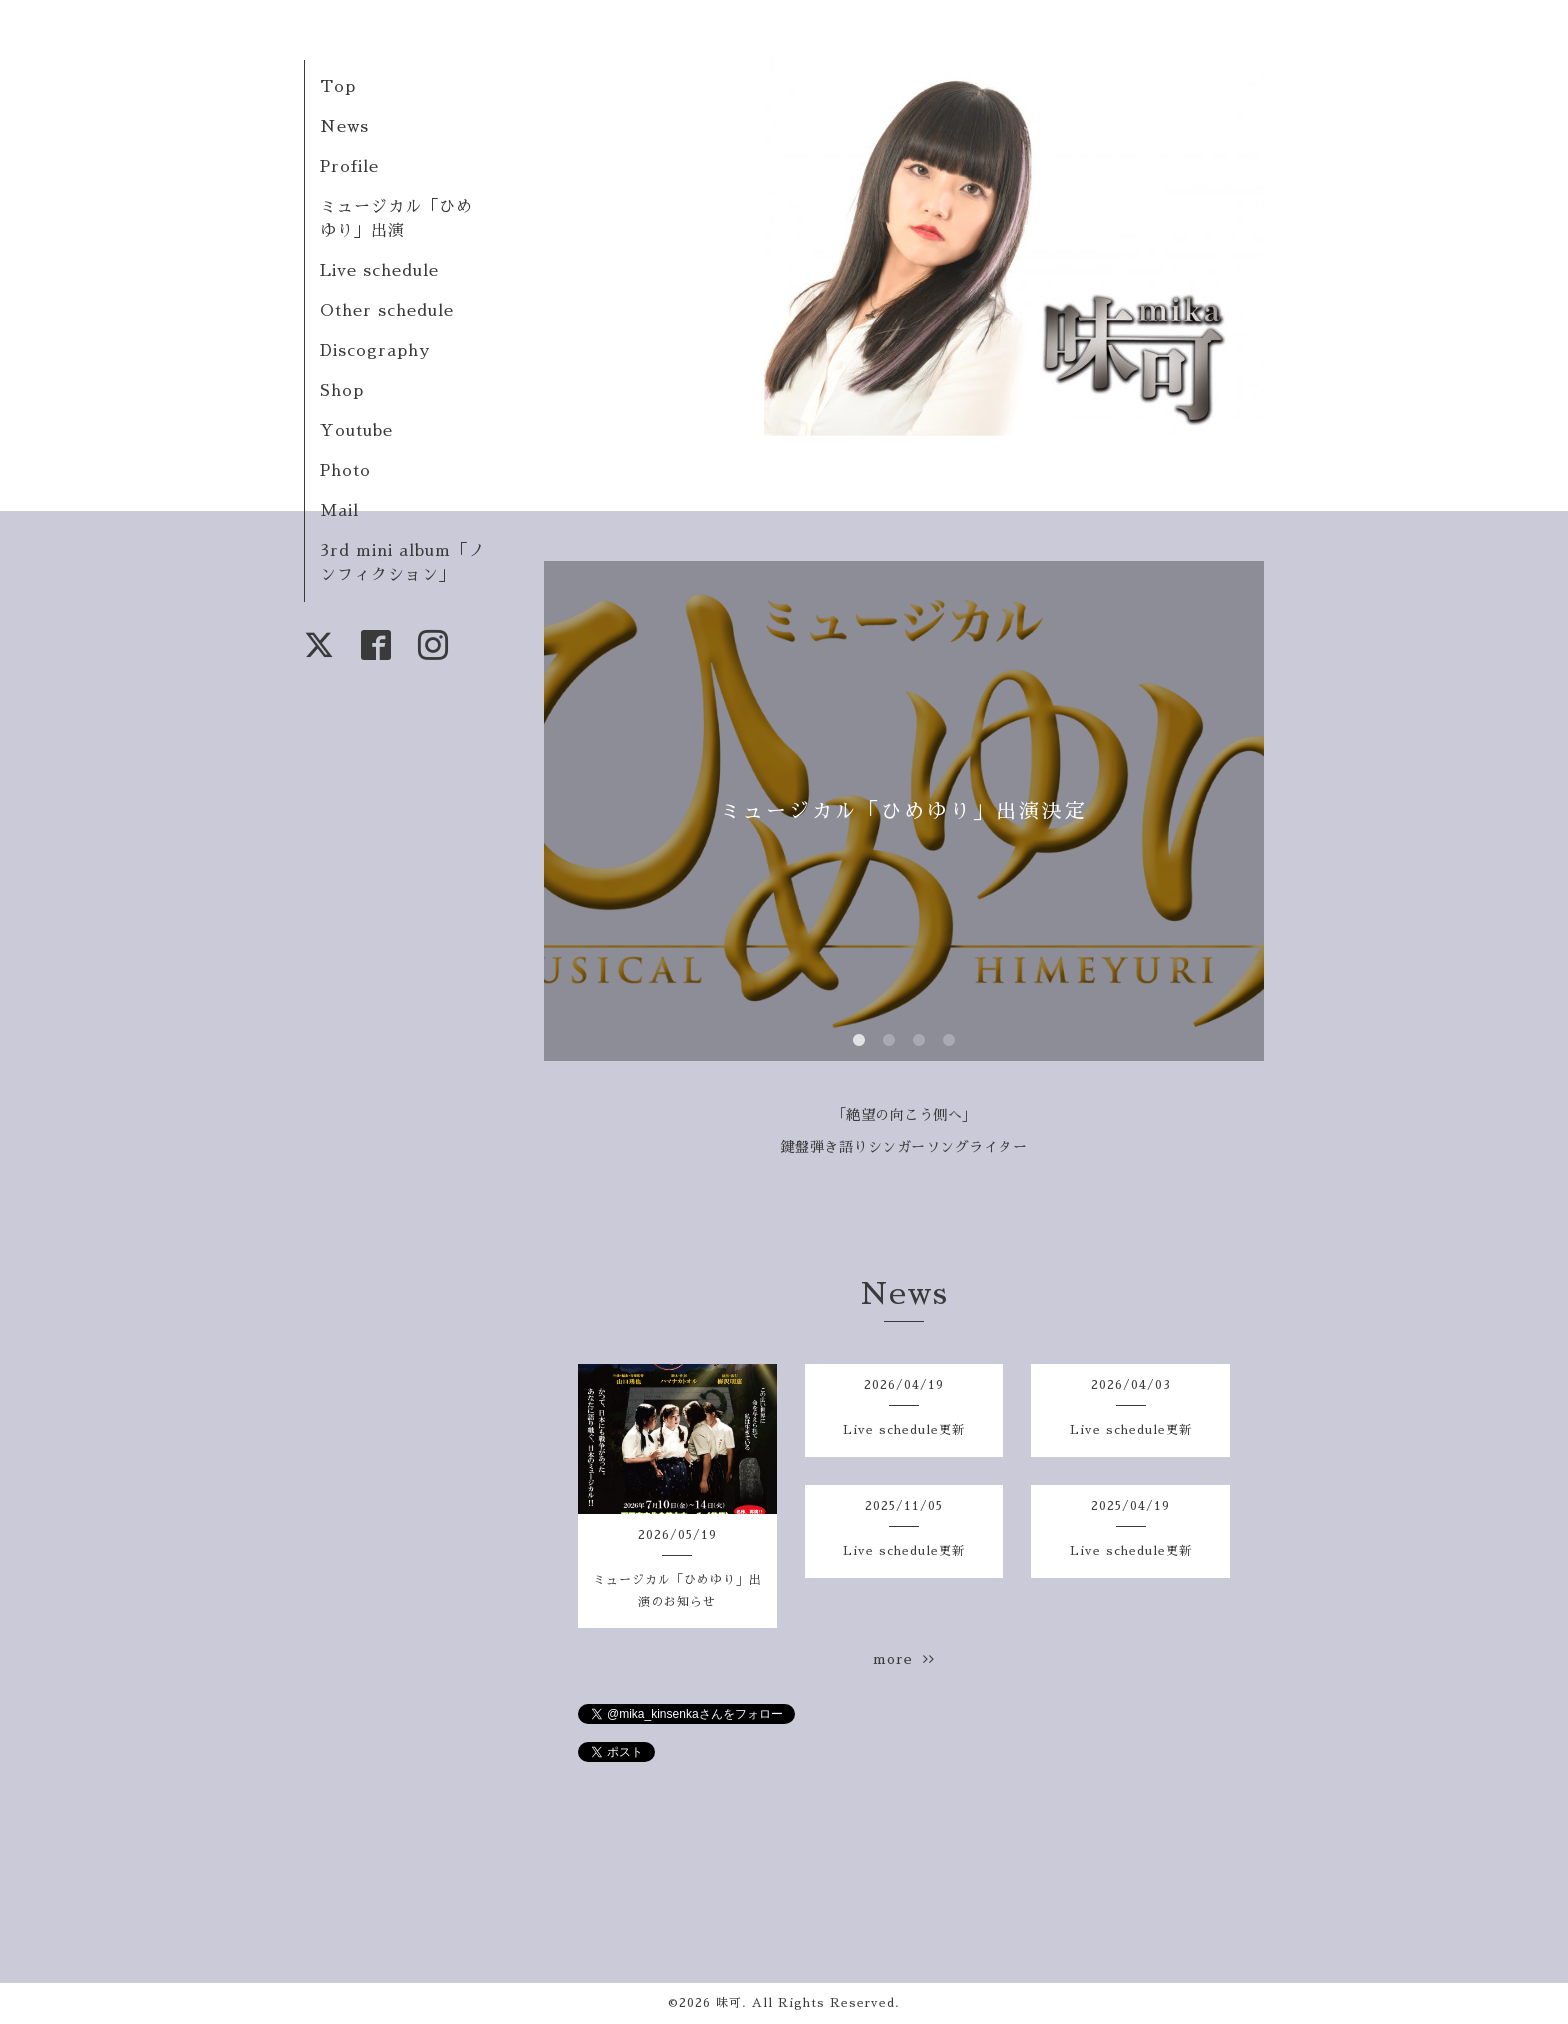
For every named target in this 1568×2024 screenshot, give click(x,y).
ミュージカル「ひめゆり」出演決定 (904, 811)
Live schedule (379, 271)
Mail (339, 511)
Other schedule (387, 311)
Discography (375, 351)
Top (338, 87)
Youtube (356, 431)
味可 (729, 2003)
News (344, 127)
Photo (345, 471)
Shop (342, 391)
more (904, 1659)
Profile (349, 167)
